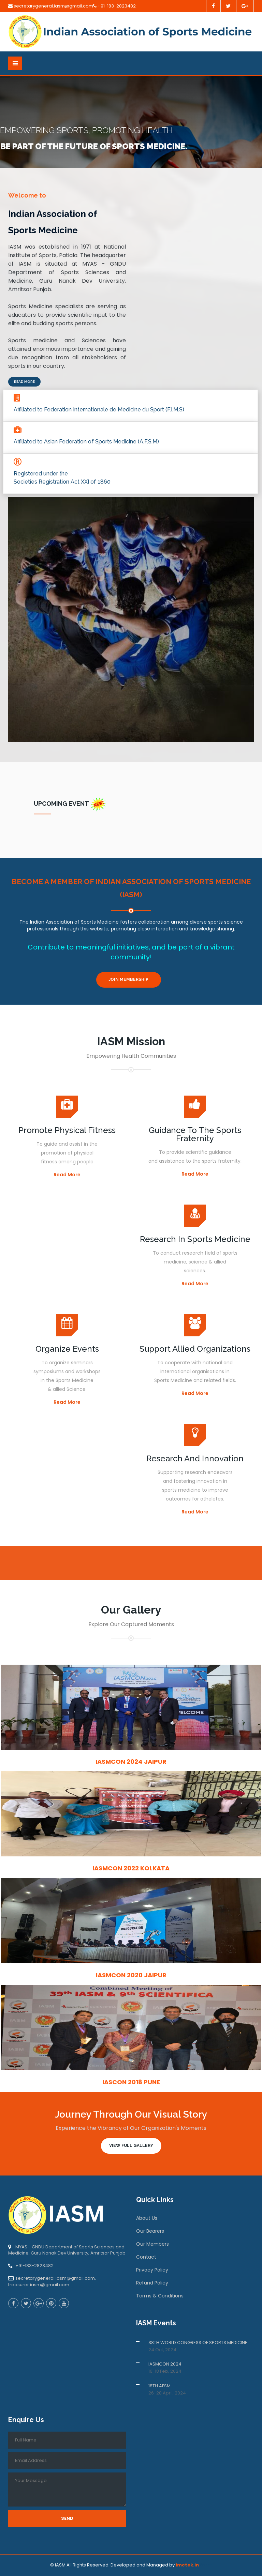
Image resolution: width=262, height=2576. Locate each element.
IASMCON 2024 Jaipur (131, 1761)
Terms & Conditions (160, 2295)
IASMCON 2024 (164, 2364)
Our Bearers (150, 2231)
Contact (146, 2256)
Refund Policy (152, 2282)
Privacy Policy (152, 2269)
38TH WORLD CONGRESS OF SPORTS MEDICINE (197, 2342)
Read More (24, 381)
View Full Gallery (131, 2145)
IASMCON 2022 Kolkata (131, 1868)
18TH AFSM (159, 2386)
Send (67, 2518)
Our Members (152, 2244)
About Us (146, 2218)
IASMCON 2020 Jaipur (131, 1975)
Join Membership (128, 979)
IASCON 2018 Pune (131, 2082)
